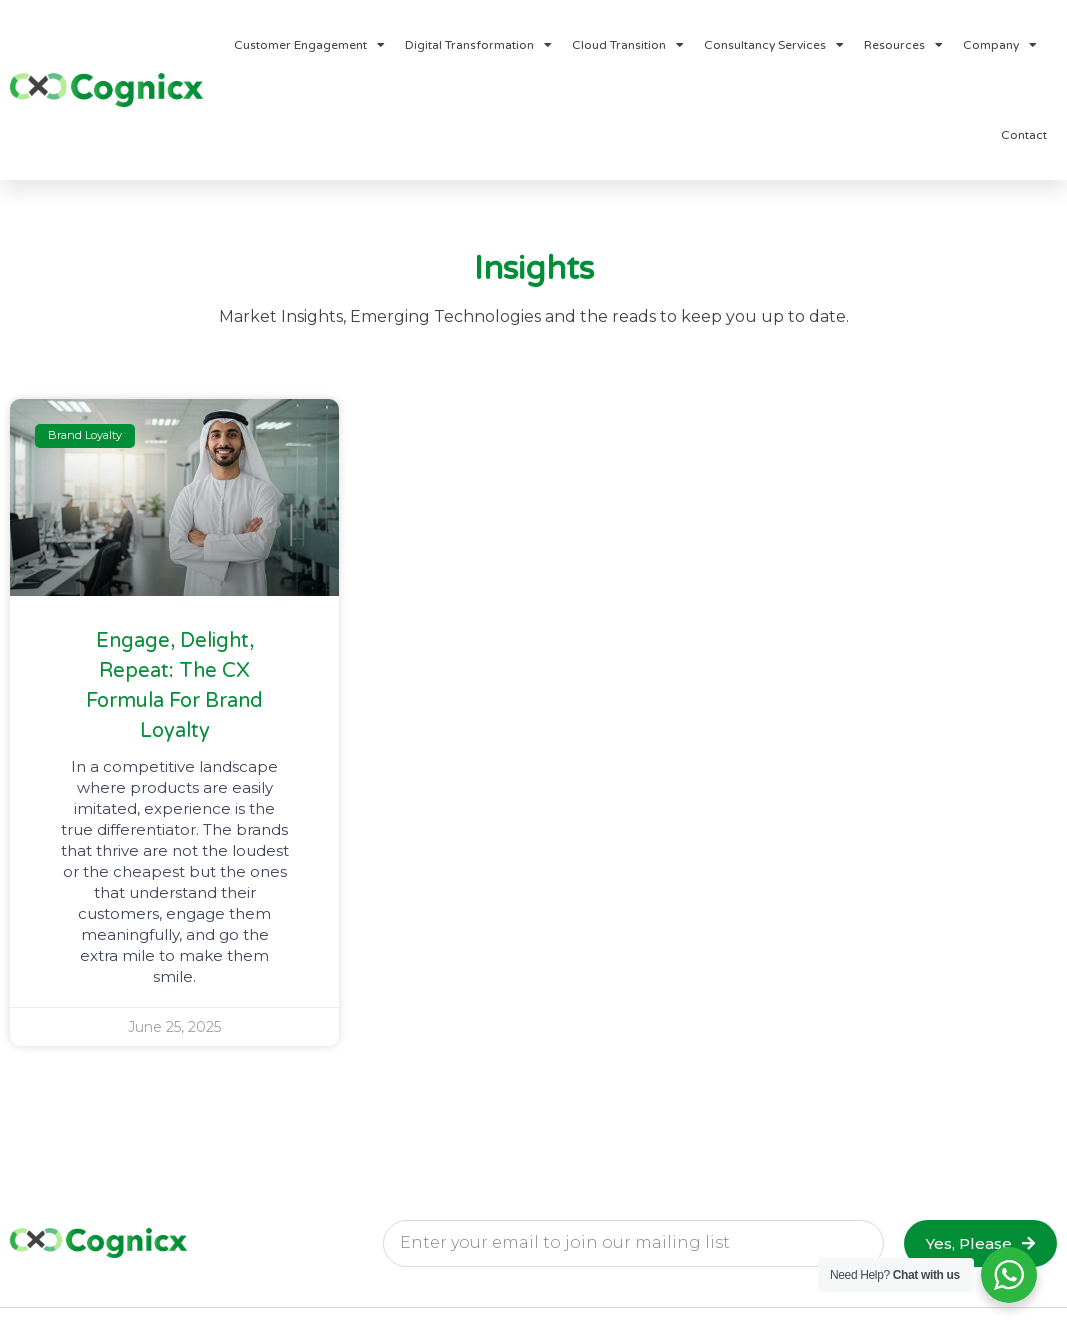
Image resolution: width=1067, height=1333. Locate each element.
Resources (903, 45)
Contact (1024, 135)
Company (1000, 45)
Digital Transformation (478, 45)
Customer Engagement (309, 45)
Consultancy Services (774, 45)
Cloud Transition (628, 45)
